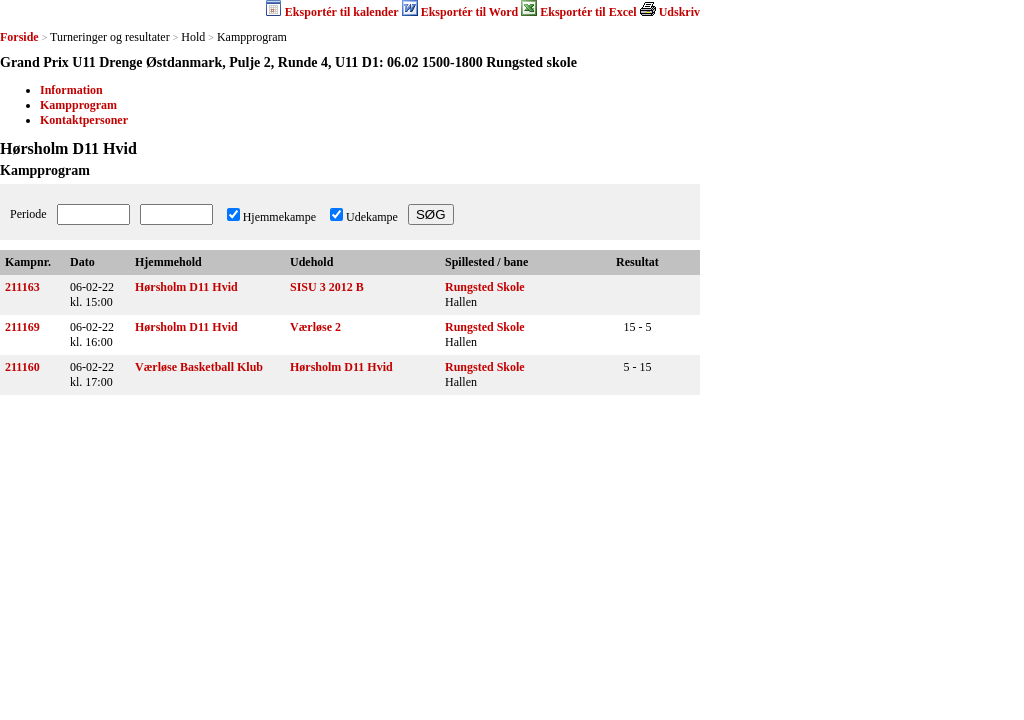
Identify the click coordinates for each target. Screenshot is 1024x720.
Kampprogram (78, 105)
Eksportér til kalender (342, 12)
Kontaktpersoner (84, 120)
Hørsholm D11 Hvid (186, 287)
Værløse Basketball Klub (199, 367)
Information (71, 90)
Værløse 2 (315, 327)
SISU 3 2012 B (327, 287)
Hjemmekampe (279, 217)
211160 (22, 367)
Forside (19, 37)
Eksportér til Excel (588, 12)
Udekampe (372, 217)
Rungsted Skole (485, 287)
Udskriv (679, 12)
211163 (22, 287)
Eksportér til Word (470, 12)
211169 (22, 327)
